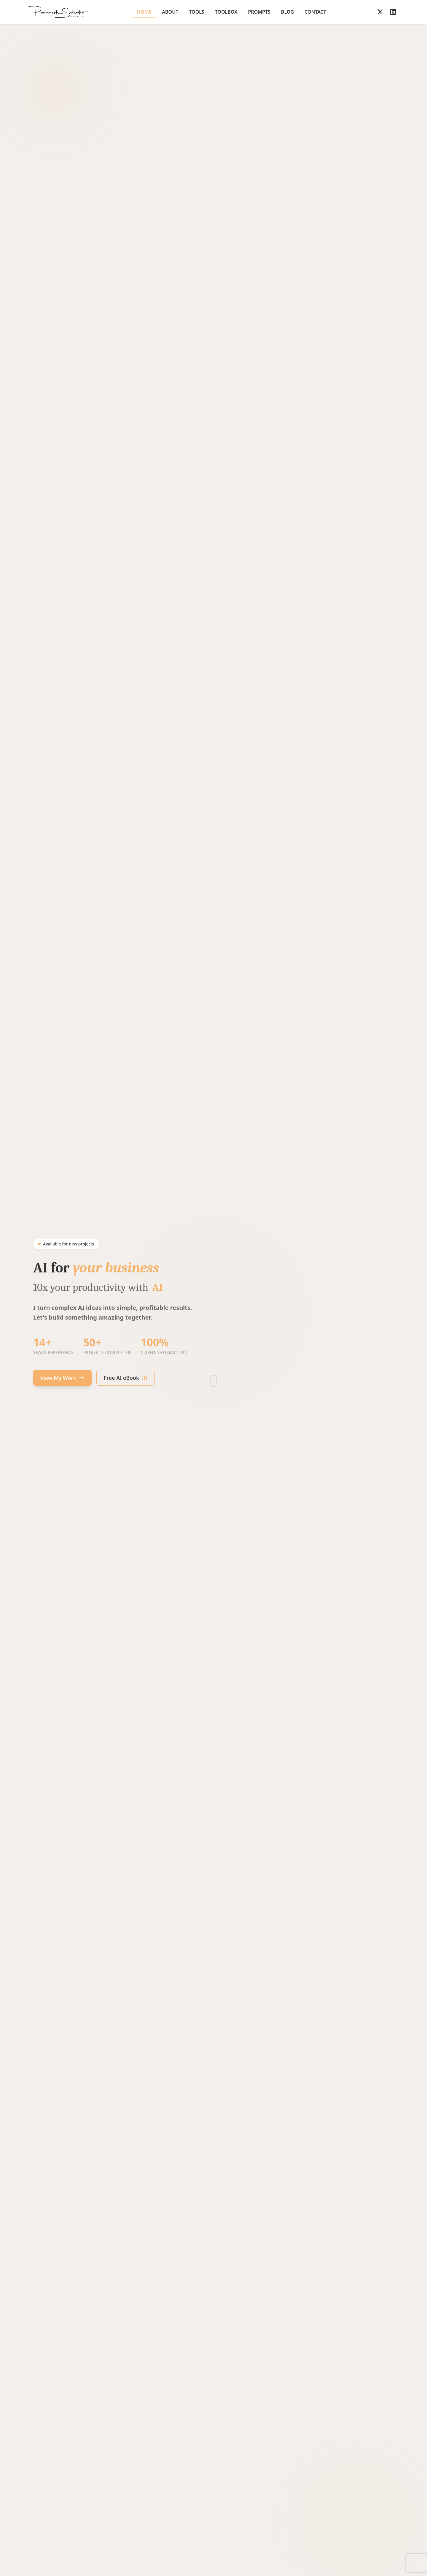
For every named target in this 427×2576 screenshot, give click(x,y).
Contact (315, 12)
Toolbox (226, 12)
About (170, 12)
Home (144, 13)
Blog (287, 12)
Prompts (259, 12)
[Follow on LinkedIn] (393, 12)
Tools (196, 12)
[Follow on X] (380, 12)
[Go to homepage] (58, 12)
